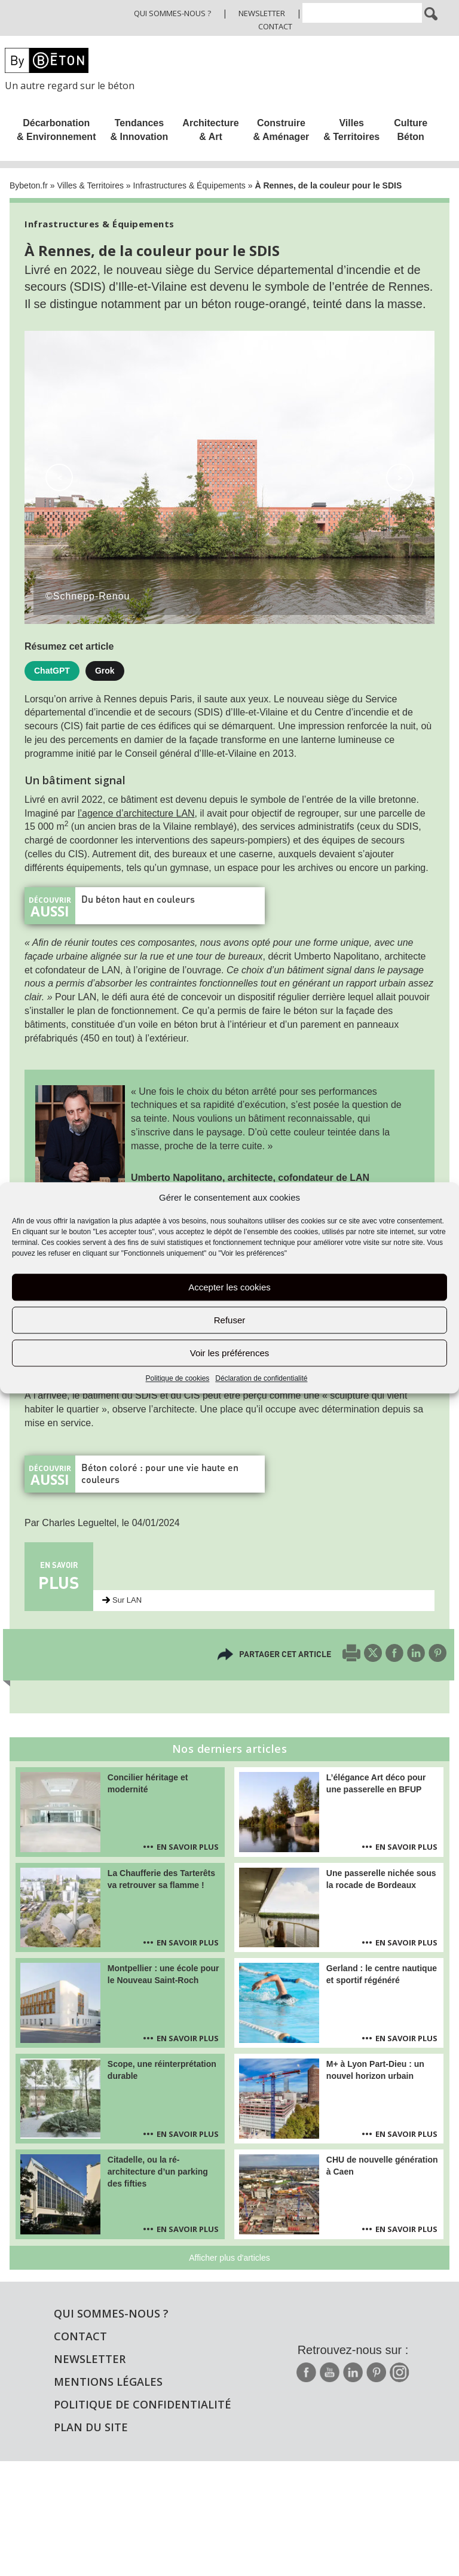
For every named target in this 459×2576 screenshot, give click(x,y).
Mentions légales (108, 2381)
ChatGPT (52, 670)
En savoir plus (188, 1846)
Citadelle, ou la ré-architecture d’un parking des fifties (158, 2171)
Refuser (230, 1320)
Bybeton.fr (29, 185)
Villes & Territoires (351, 130)
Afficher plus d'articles (229, 2258)
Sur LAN (127, 1599)
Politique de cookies (178, 1379)
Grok (105, 670)
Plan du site (91, 2427)
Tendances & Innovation (139, 130)
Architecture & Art (210, 130)
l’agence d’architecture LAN (136, 813)
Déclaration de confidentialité (261, 1379)
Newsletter (261, 13)
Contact (275, 26)
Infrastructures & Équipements (189, 185)
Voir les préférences (230, 1353)
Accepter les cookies (229, 1287)
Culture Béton (410, 130)
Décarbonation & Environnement (56, 130)
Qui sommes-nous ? (172, 13)
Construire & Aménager (281, 130)
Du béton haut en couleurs (138, 899)
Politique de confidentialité (142, 2404)
